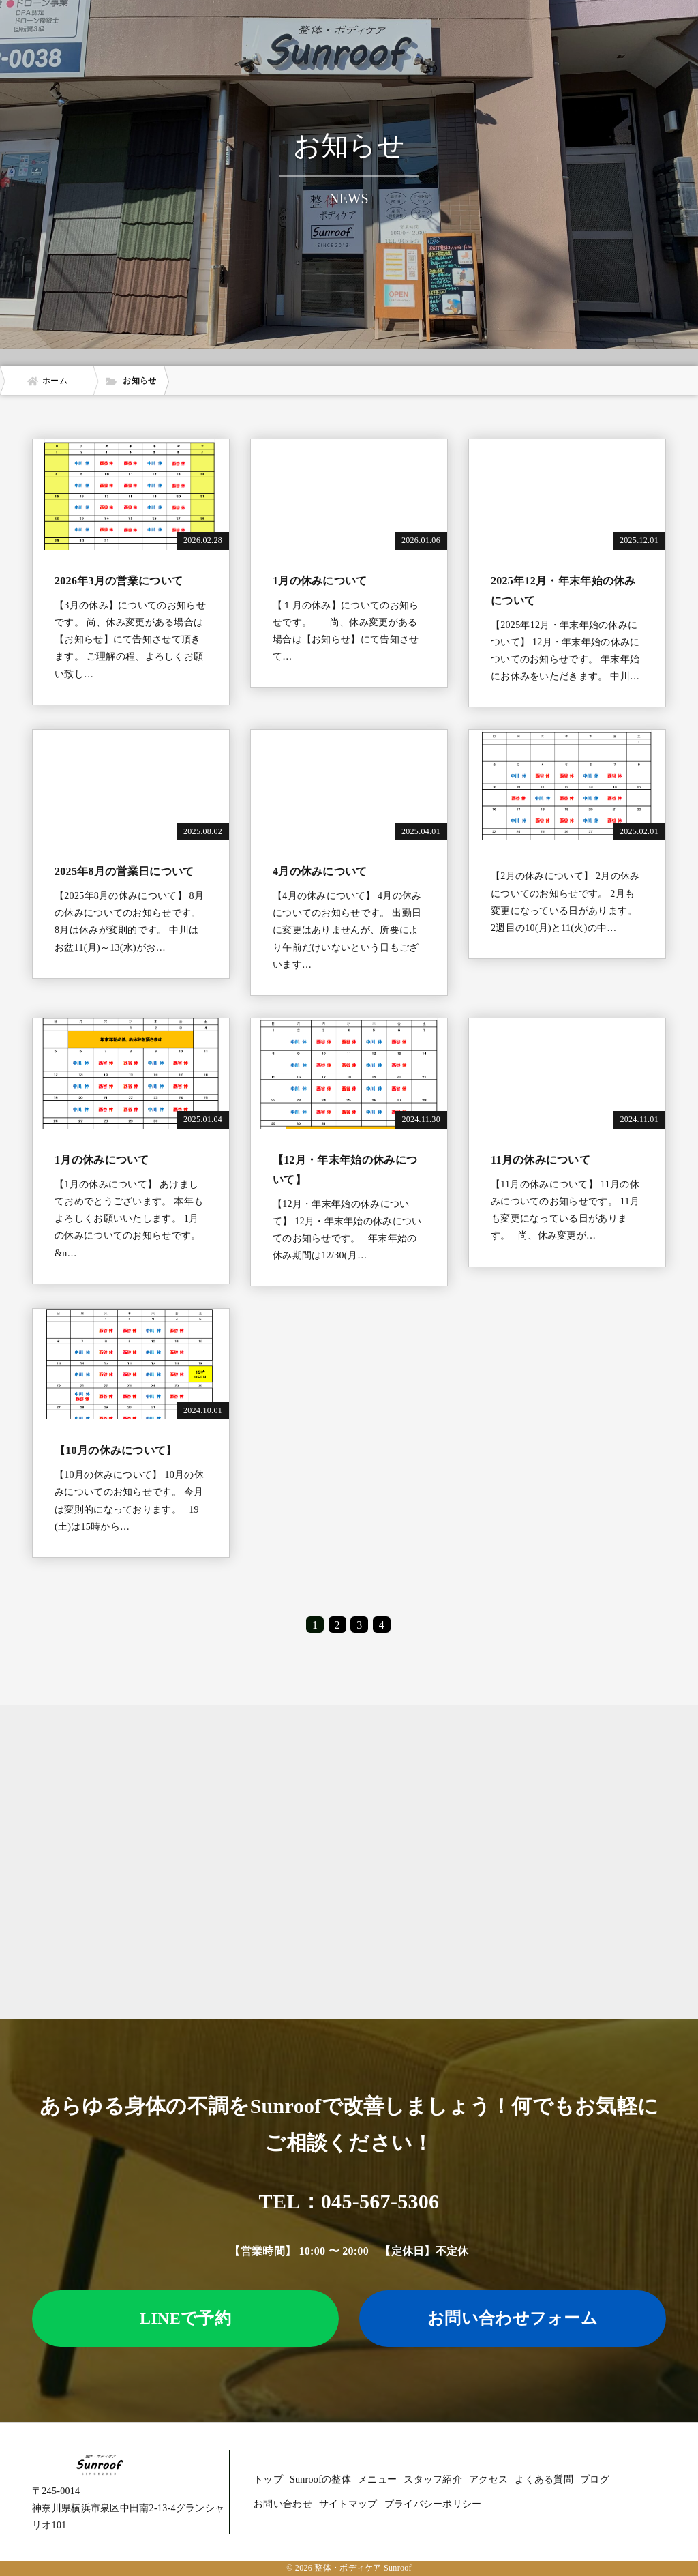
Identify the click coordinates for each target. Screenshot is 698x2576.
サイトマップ (348, 2504)
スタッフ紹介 (433, 2479)
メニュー (377, 2479)
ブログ (594, 2479)
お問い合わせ (283, 2504)
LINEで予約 (185, 2318)
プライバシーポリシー (433, 2504)
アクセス (488, 2479)
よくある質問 (544, 2479)
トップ (268, 2479)
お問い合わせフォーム (512, 2318)
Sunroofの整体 (320, 2479)
